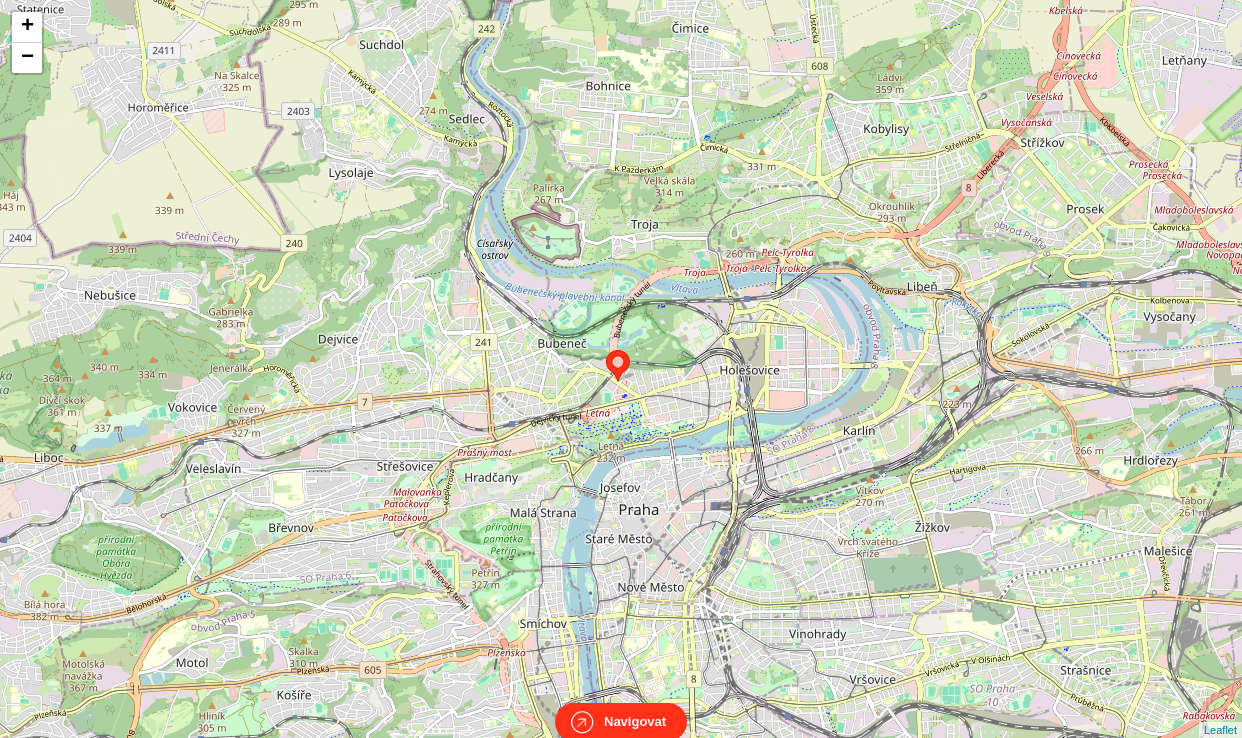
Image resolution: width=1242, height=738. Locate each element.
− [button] (27, 58)
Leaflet (1220, 712)
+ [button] (27, 27)
